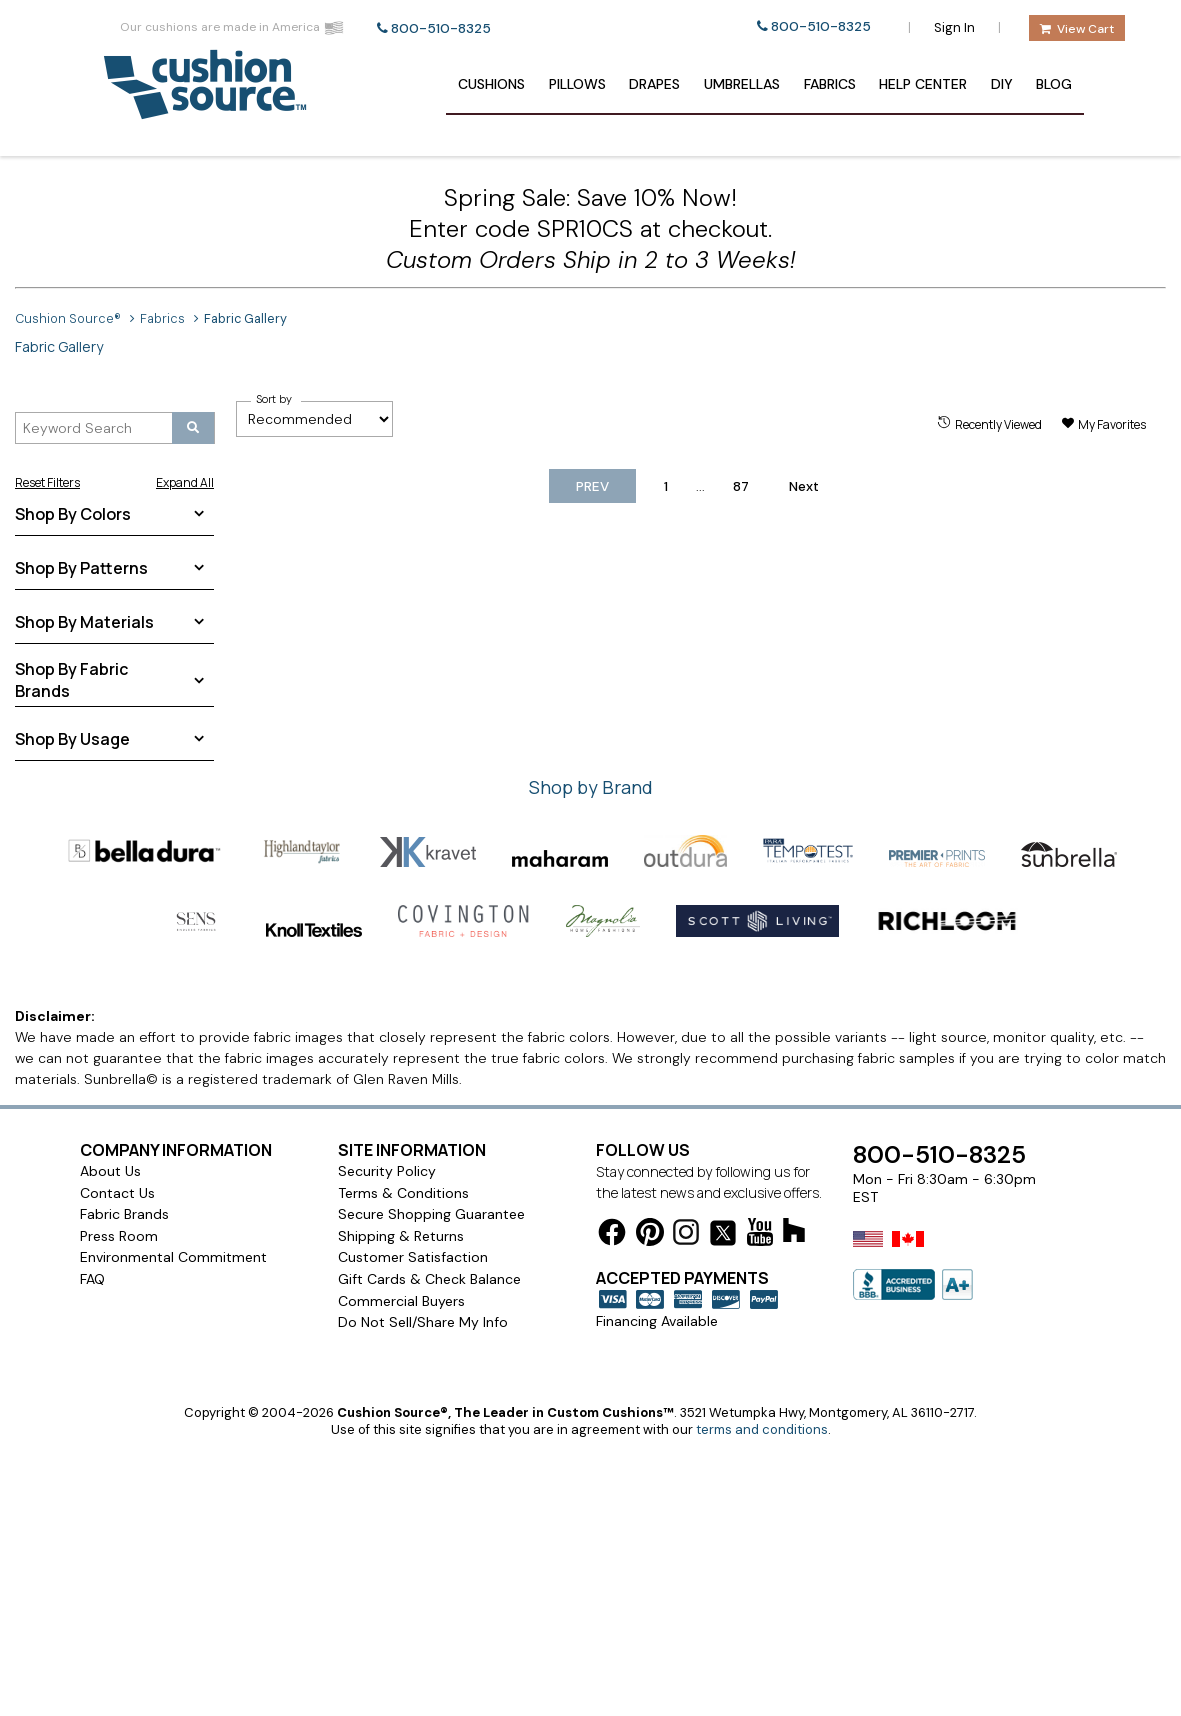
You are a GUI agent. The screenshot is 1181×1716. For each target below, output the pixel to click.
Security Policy (387, 1171)
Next (804, 486)
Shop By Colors (73, 514)
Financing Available (657, 1321)
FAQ (92, 1279)
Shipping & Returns (401, 1236)
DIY (1002, 84)
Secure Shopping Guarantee (431, 1214)
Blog (1054, 84)
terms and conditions (762, 1429)
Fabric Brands (124, 1214)
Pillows (577, 84)
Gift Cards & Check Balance (429, 1279)
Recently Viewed (998, 424)
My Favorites (1112, 424)
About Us (110, 1171)
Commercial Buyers (401, 1301)
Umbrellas (742, 84)
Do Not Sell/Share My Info (423, 1322)
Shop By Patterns (81, 568)
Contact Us (117, 1193)
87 (741, 486)
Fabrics (830, 84)
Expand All (185, 482)
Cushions (491, 84)
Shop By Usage (72, 739)
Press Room (119, 1236)
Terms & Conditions (403, 1193)
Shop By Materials (84, 622)
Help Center (923, 84)
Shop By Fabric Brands (71, 680)
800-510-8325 (441, 28)
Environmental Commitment (173, 1257)
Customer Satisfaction (413, 1257)
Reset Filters (47, 482)
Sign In (954, 27)
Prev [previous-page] (592, 486)
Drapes (654, 84)
